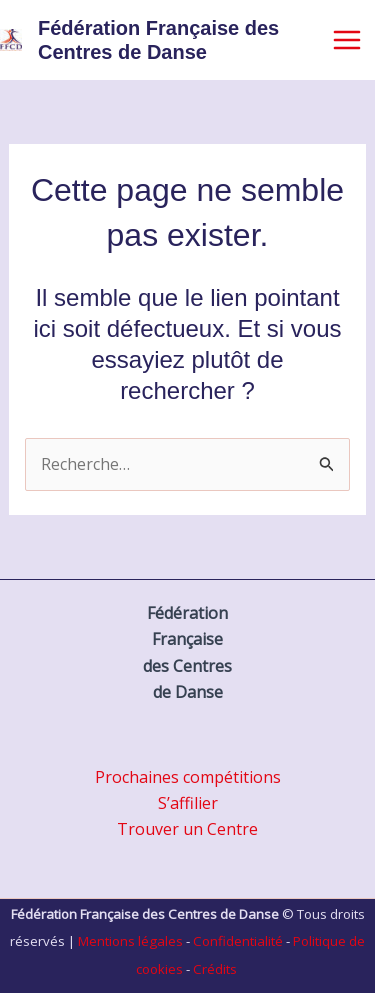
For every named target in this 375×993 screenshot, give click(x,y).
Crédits (215, 969)
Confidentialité (238, 941)
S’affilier (188, 803)
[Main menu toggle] (347, 40)
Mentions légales (130, 941)
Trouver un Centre (187, 829)
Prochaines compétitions (188, 777)
